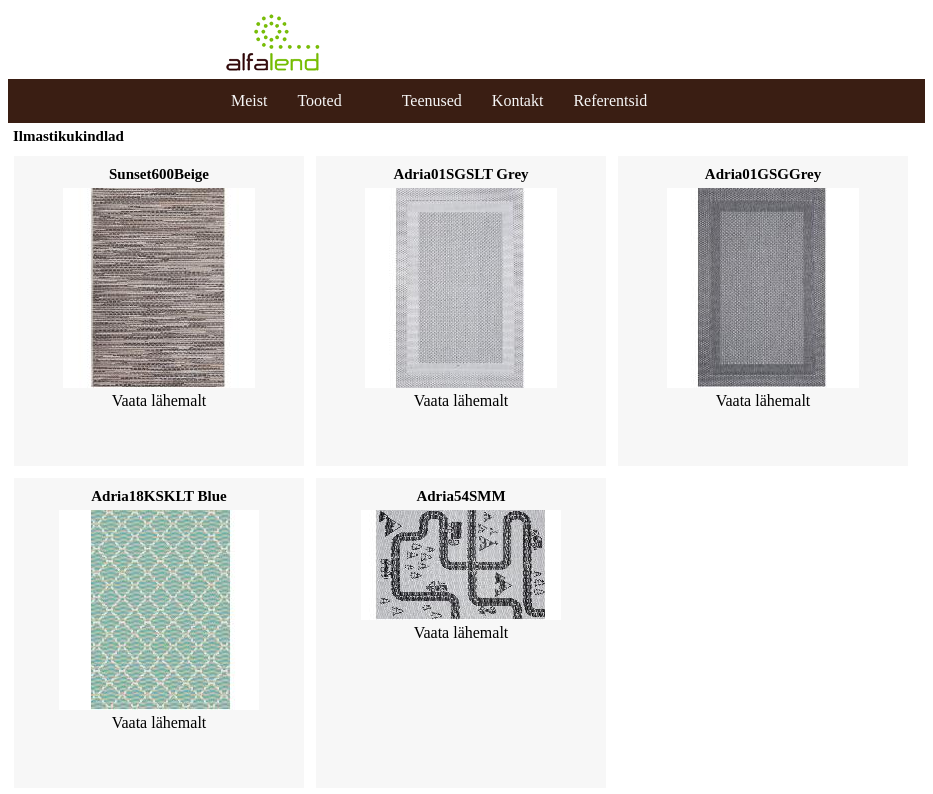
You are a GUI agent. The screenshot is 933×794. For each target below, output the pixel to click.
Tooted (319, 100)
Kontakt (518, 100)
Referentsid (610, 100)
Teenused (432, 100)
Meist (249, 100)
